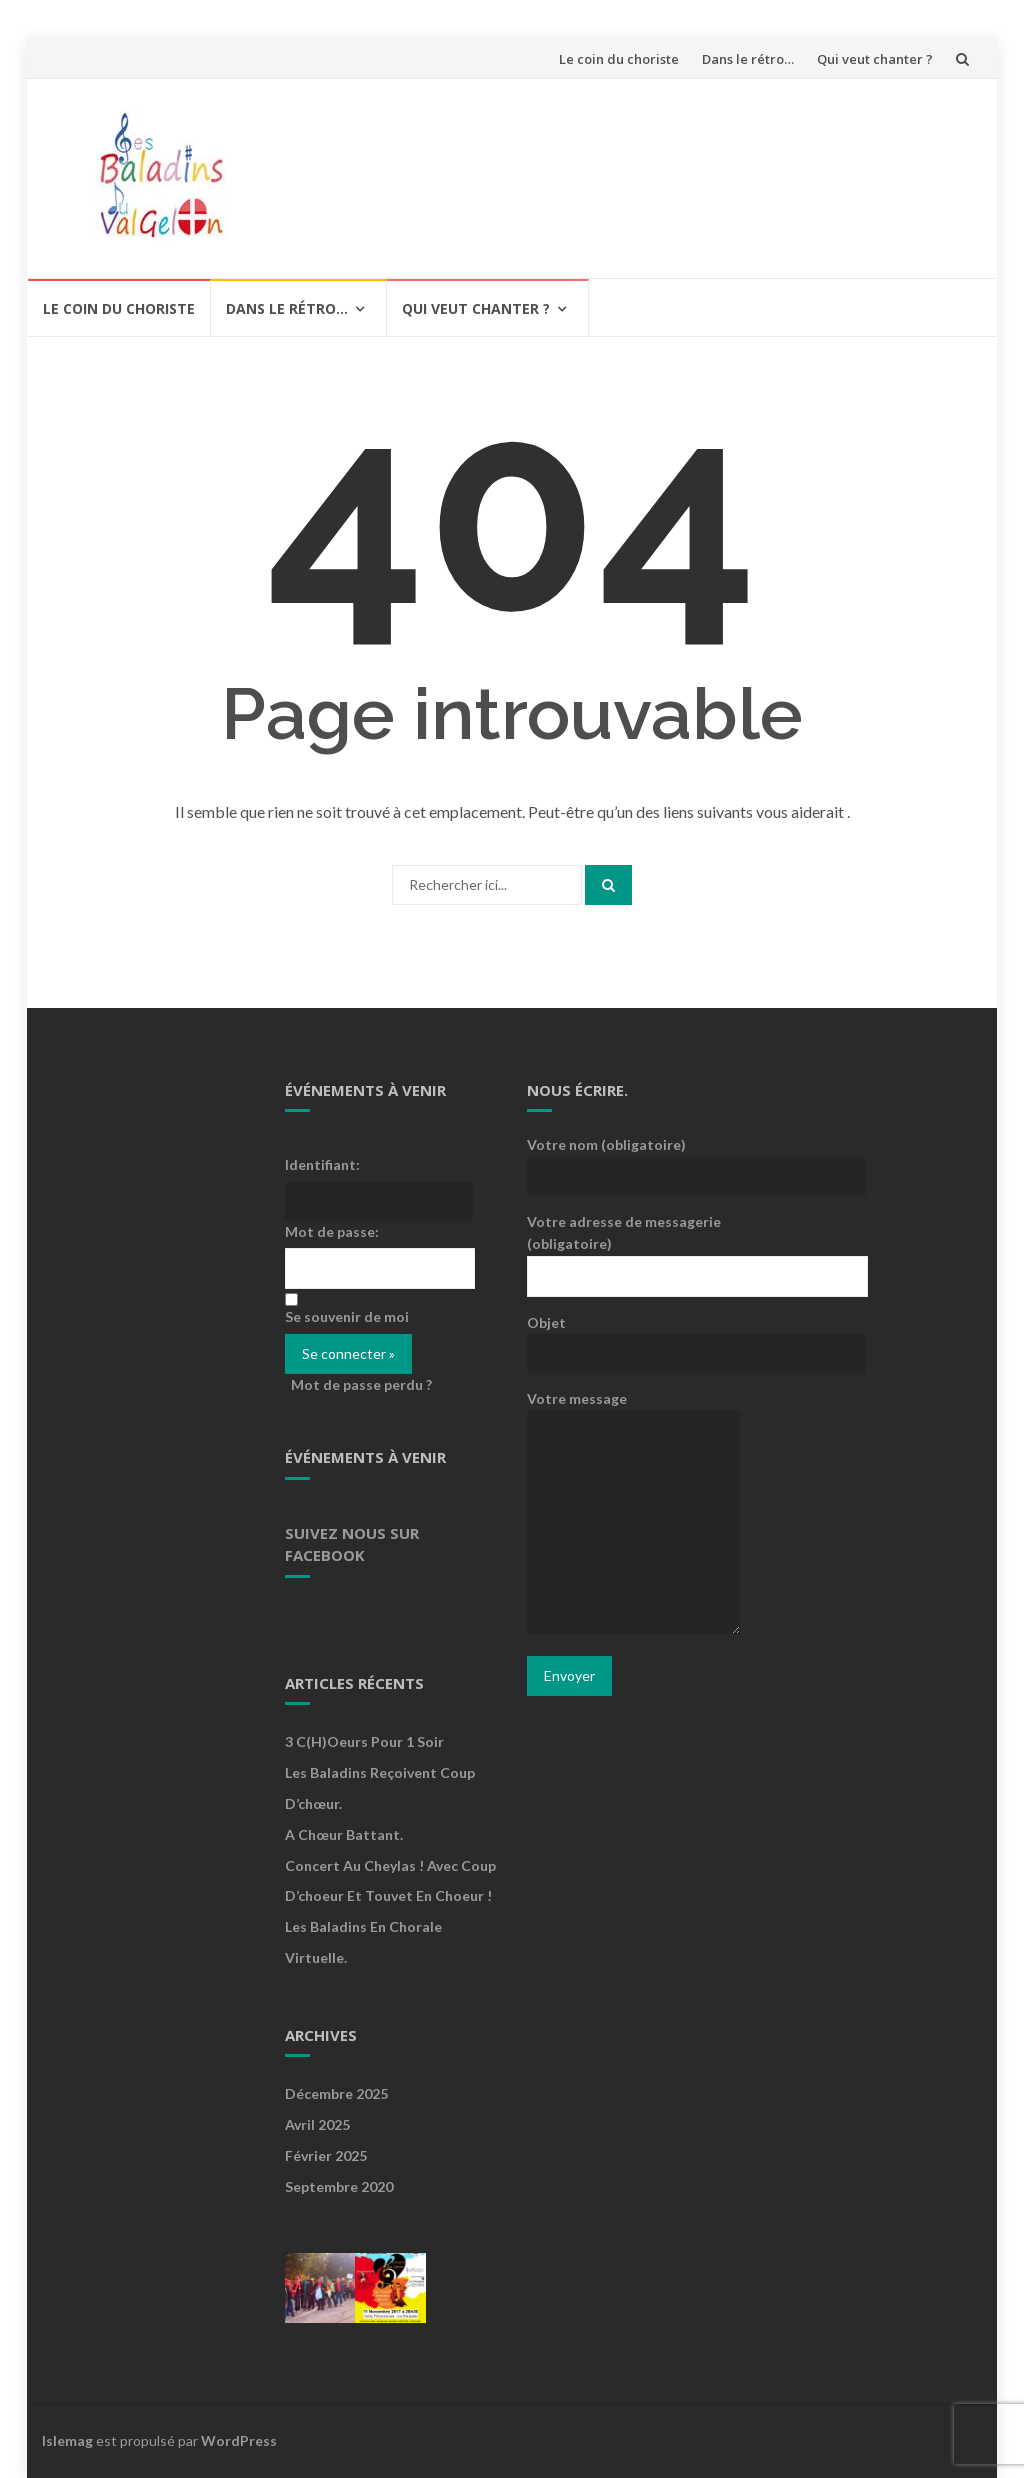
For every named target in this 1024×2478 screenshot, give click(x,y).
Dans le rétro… (748, 59)
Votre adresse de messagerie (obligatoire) (633, 1248)
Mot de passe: (332, 1231)
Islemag (67, 2440)
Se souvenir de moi (347, 1316)
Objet (633, 1337)
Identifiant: (322, 1164)
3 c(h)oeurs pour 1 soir (364, 1741)
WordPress (239, 2440)
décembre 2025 (336, 2093)
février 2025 (326, 2155)
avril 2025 (317, 2124)
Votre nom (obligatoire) (633, 1159)
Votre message (633, 1513)
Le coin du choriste (619, 59)
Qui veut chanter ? (875, 59)
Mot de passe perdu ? (361, 1384)
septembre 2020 (339, 2186)
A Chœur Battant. (344, 1834)
